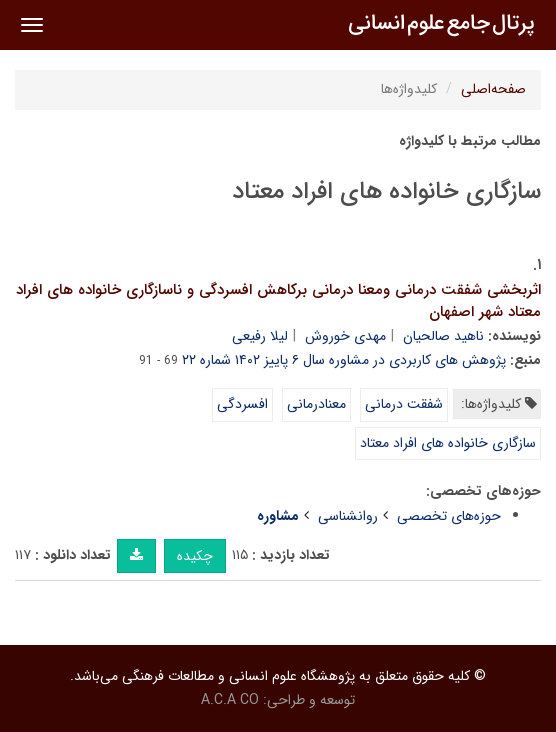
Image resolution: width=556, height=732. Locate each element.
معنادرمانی (316, 404)
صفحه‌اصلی (493, 89)
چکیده (195, 556)
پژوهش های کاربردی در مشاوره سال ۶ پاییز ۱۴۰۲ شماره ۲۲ (344, 360)
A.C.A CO (230, 700)
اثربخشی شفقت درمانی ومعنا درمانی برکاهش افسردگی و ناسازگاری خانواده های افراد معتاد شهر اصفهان (278, 301)
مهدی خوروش (345, 336)
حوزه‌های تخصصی (449, 516)
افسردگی (242, 404)
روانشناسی (348, 516)
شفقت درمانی (404, 404)
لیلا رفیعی (260, 336)
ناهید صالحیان (443, 336)
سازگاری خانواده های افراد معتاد (448, 443)
